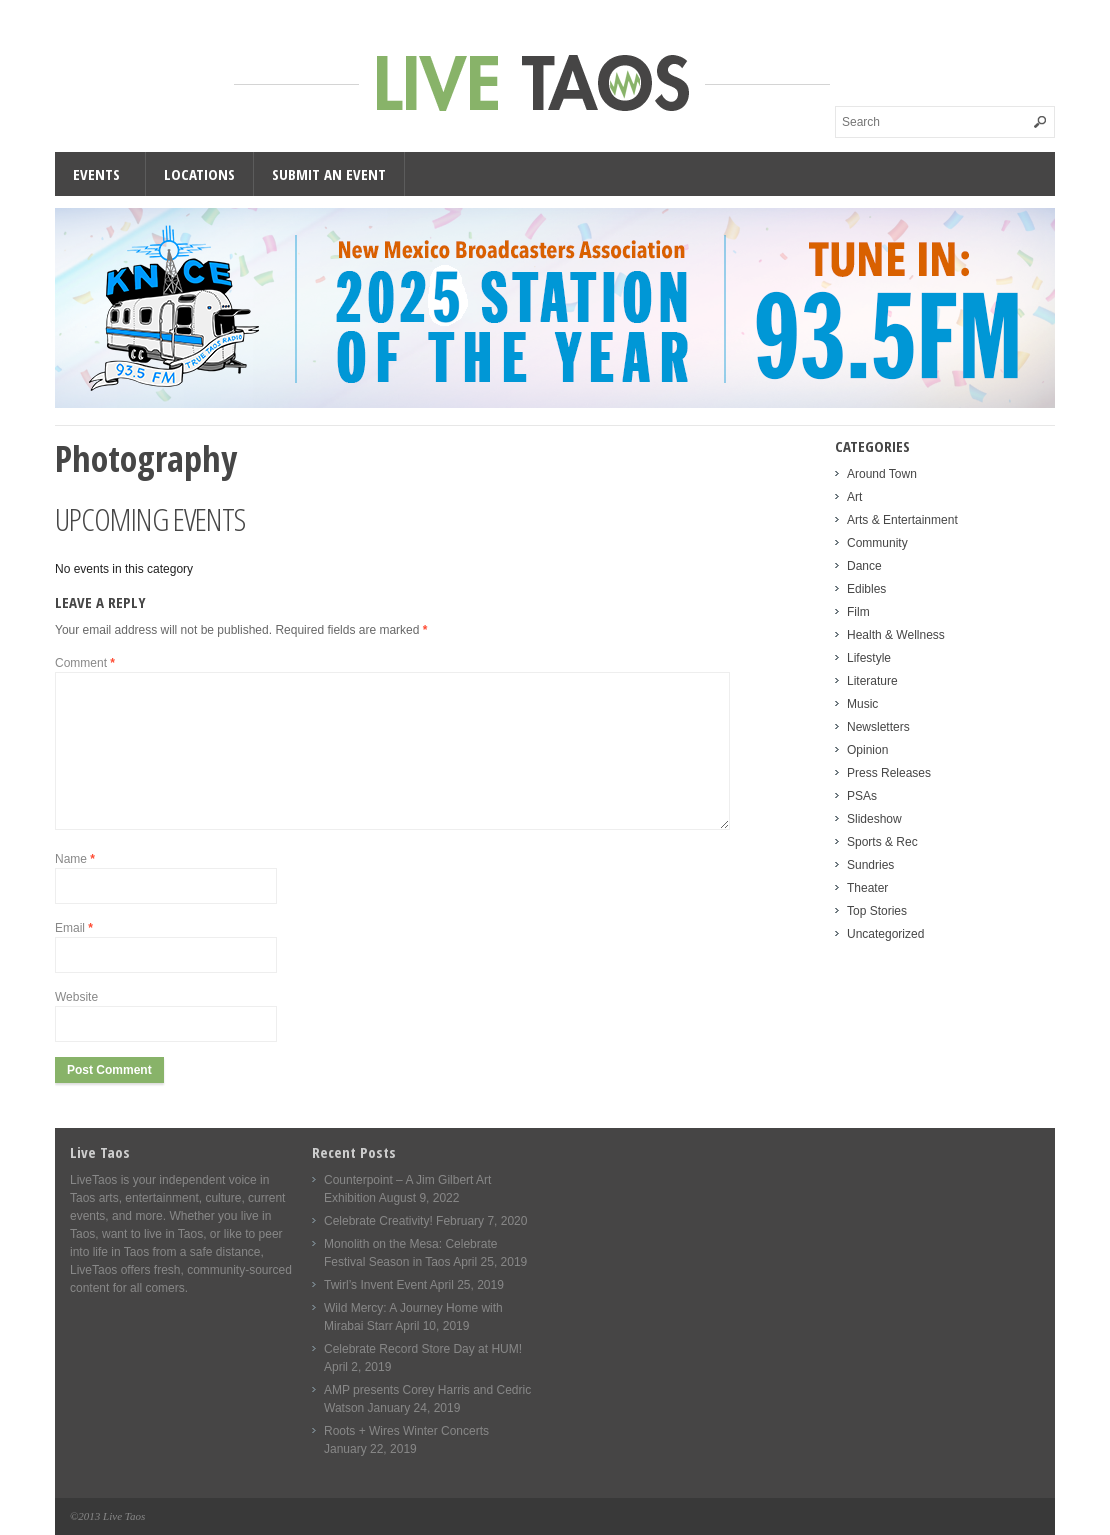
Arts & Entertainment (902, 520)
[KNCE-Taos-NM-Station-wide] (555, 404)
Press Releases (889, 773)
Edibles (866, 589)
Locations (199, 174)
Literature (872, 681)
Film (858, 612)
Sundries (870, 865)
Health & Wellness (896, 635)
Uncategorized (885, 934)
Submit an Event (329, 174)
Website (76, 997)
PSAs (862, 796)
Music (862, 704)
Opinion (867, 750)
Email (74, 928)
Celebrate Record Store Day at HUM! (423, 1349)
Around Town (882, 474)
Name (75, 859)
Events (96, 174)
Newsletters (878, 727)
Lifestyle (869, 658)
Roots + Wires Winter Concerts (406, 1431)
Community (877, 543)
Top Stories (877, 911)
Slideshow (874, 819)
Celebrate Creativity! (378, 1221)
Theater (867, 888)
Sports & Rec (882, 842)
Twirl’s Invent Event (375, 1285)
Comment (85, 663)
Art (854, 497)
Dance (864, 566)
